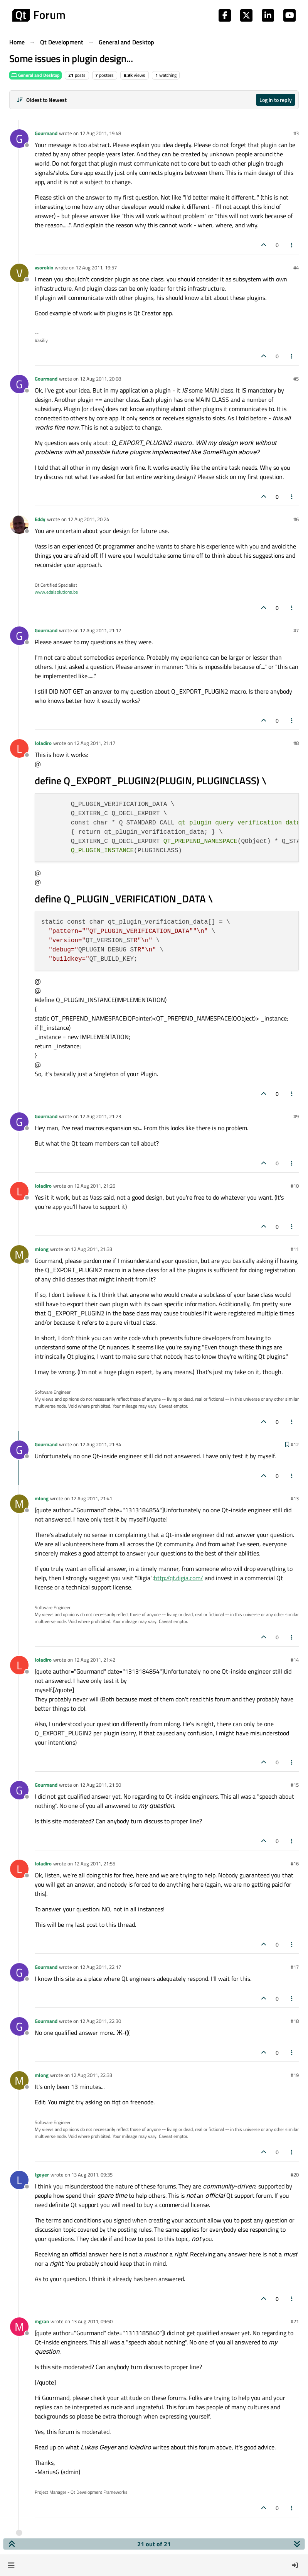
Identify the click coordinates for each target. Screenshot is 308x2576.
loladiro (43, 743)
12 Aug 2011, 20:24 (88, 519)
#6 (296, 519)
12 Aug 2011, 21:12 (100, 630)
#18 (295, 2021)
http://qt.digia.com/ (178, 1577)
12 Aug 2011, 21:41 (91, 1498)
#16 (295, 1863)
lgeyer (42, 2174)
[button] (11, 2565)
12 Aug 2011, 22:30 (100, 2021)
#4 (296, 267)
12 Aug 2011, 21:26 (94, 1186)
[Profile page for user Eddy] (19, 524)
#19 (295, 2075)
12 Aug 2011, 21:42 (94, 1660)
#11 (295, 1249)
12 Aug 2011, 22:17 (100, 1967)
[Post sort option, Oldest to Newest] (41, 100)
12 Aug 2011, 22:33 (91, 2075)
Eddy (40, 519)
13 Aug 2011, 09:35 (92, 2174)
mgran (42, 2321)
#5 (296, 379)
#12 (295, 1444)
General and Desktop (35, 75)
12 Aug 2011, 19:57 (96, 267)
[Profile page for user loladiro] (19, 748)
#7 (296, 630)
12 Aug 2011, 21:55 (94, 1863)
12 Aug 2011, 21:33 (91, 1249)
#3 (296, 133)
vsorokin (44, 267)
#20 (295, 2174)
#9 (296, 1116)
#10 (295, 1186)
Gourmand (46, 133)
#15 (295, 1785)
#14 (295, 1660)
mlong (42, 1249)
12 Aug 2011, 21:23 (100, 1116)
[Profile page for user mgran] (19, 2326)
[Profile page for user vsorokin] (19, 273)
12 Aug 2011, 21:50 (100, 1785)
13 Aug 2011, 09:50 (92, 2321)
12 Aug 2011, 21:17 (94, 743)
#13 (295, 1498)
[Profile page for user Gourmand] (19, 138)
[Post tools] (292, 245)
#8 (296, 743)
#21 (295, 2321)
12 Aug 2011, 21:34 (100, 1444)
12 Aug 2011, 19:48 (100, 133)
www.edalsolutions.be (56, 592)
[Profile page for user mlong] (19, 1254)
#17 (295, 1967)
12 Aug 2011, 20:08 (100, 379)
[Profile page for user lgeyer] (19, 2180)
